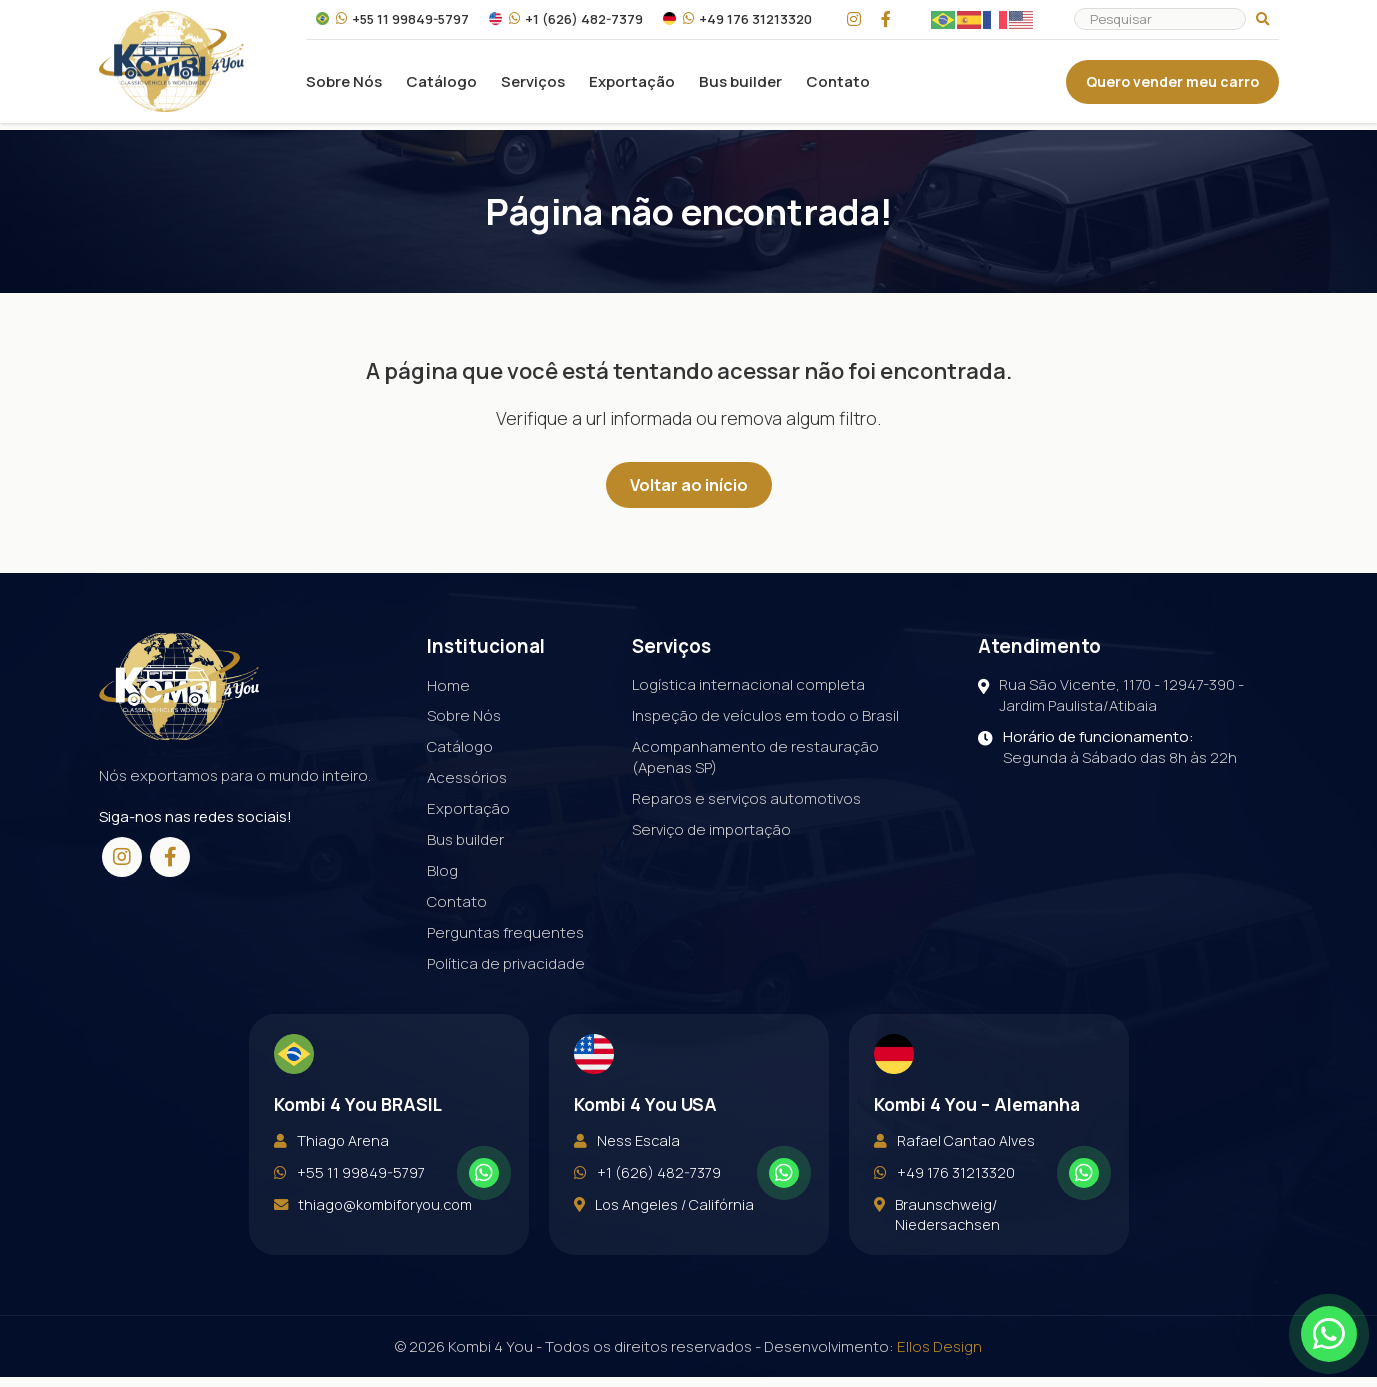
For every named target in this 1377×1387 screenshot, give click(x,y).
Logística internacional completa (748, 684)
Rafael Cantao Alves (954, 1173)
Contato (838, 85)
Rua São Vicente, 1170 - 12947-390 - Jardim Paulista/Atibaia (1111, 695)
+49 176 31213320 (737, 23)
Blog (442, 870)
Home (448, 684)
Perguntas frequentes (505, 932)
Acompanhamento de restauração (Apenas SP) (755, 757)
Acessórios (467, 777)
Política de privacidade (506, 963)
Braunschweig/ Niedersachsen (937, 1257)
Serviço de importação (711, 829)
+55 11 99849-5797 (392, 23)
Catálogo (441, 85)
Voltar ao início (689, 485)
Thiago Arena (331, 1173)
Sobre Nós (344, 85)
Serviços (533, 85)
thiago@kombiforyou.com (373, 1247)
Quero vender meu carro (1172, 85)
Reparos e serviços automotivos (746, 798)
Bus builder (740, 85)
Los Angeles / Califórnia (664, 1247)
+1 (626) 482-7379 (566, 23)
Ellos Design (939, 1356)
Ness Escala (627, 1173)
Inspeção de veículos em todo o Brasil (765, 715)
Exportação (632, 85)
